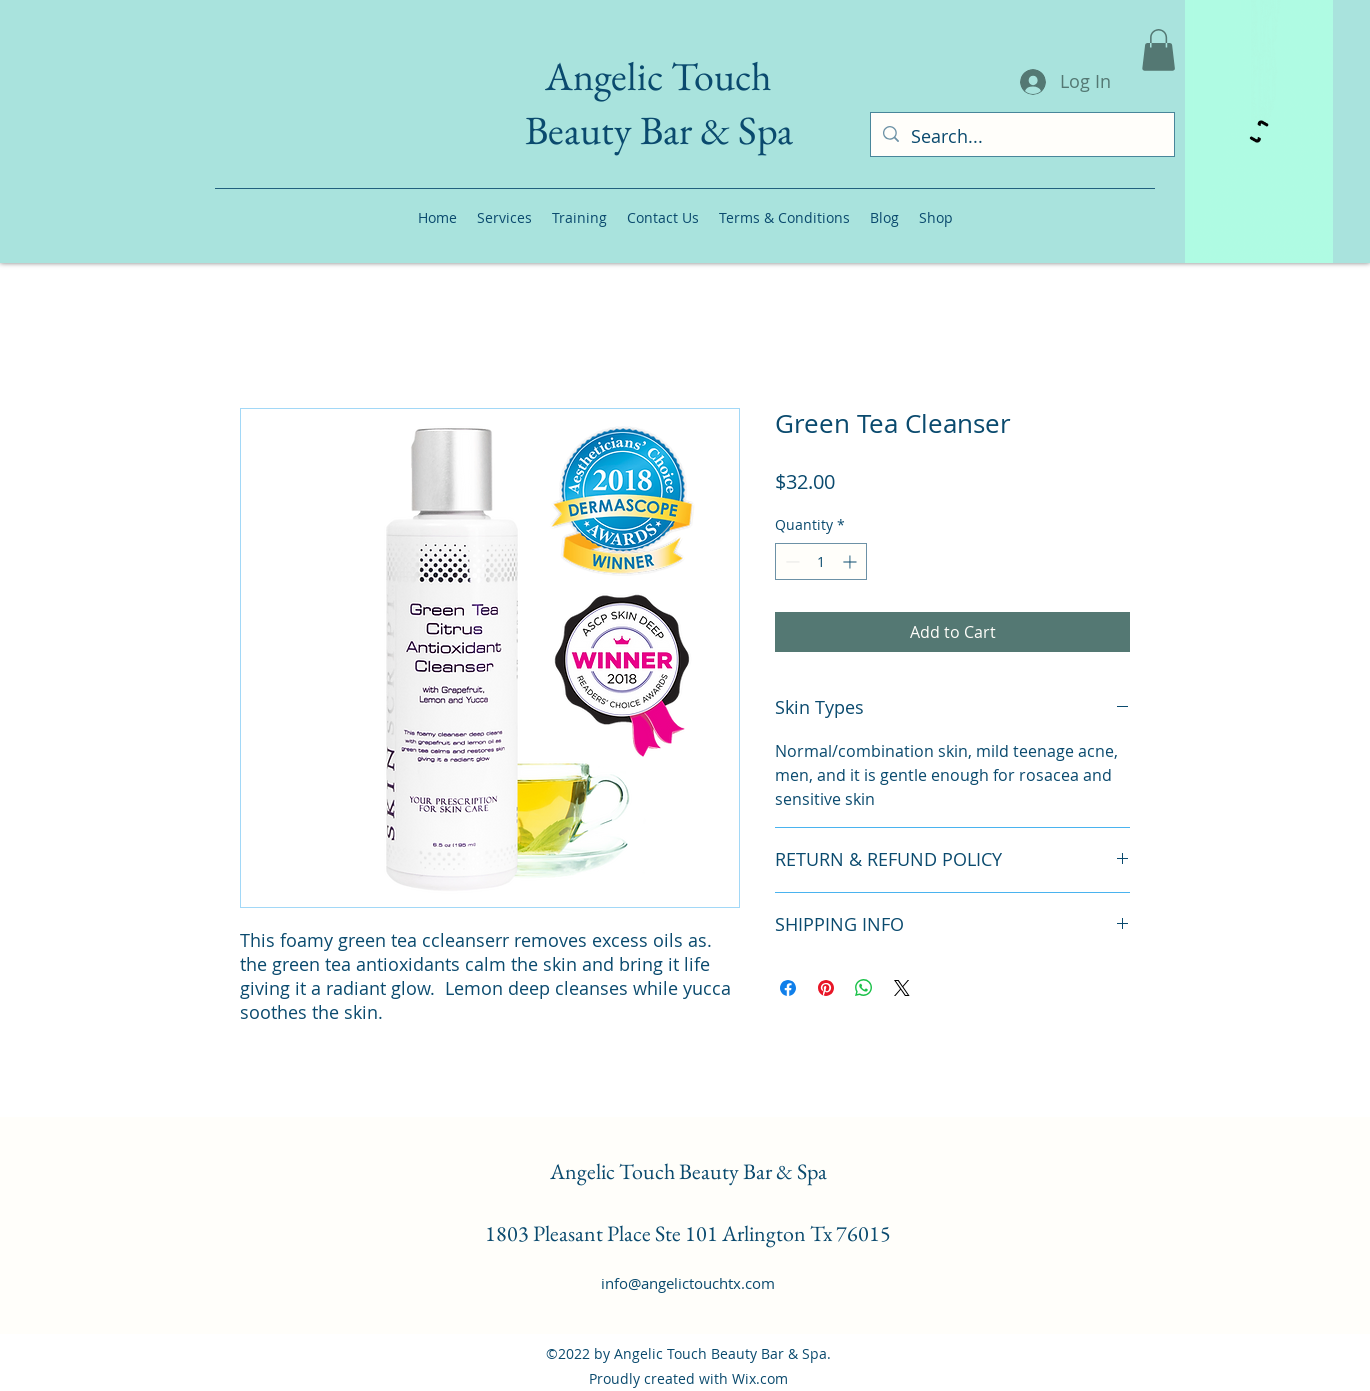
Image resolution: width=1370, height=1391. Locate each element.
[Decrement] (790, 561)
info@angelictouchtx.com (688, 1283)
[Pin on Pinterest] (826, 988)
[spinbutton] (821, 561)
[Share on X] (902, 988)
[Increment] (851, 561)
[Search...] (1021, 137)
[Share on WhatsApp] (864, 988)
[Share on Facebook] (788, 988)
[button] (1158, 50)
